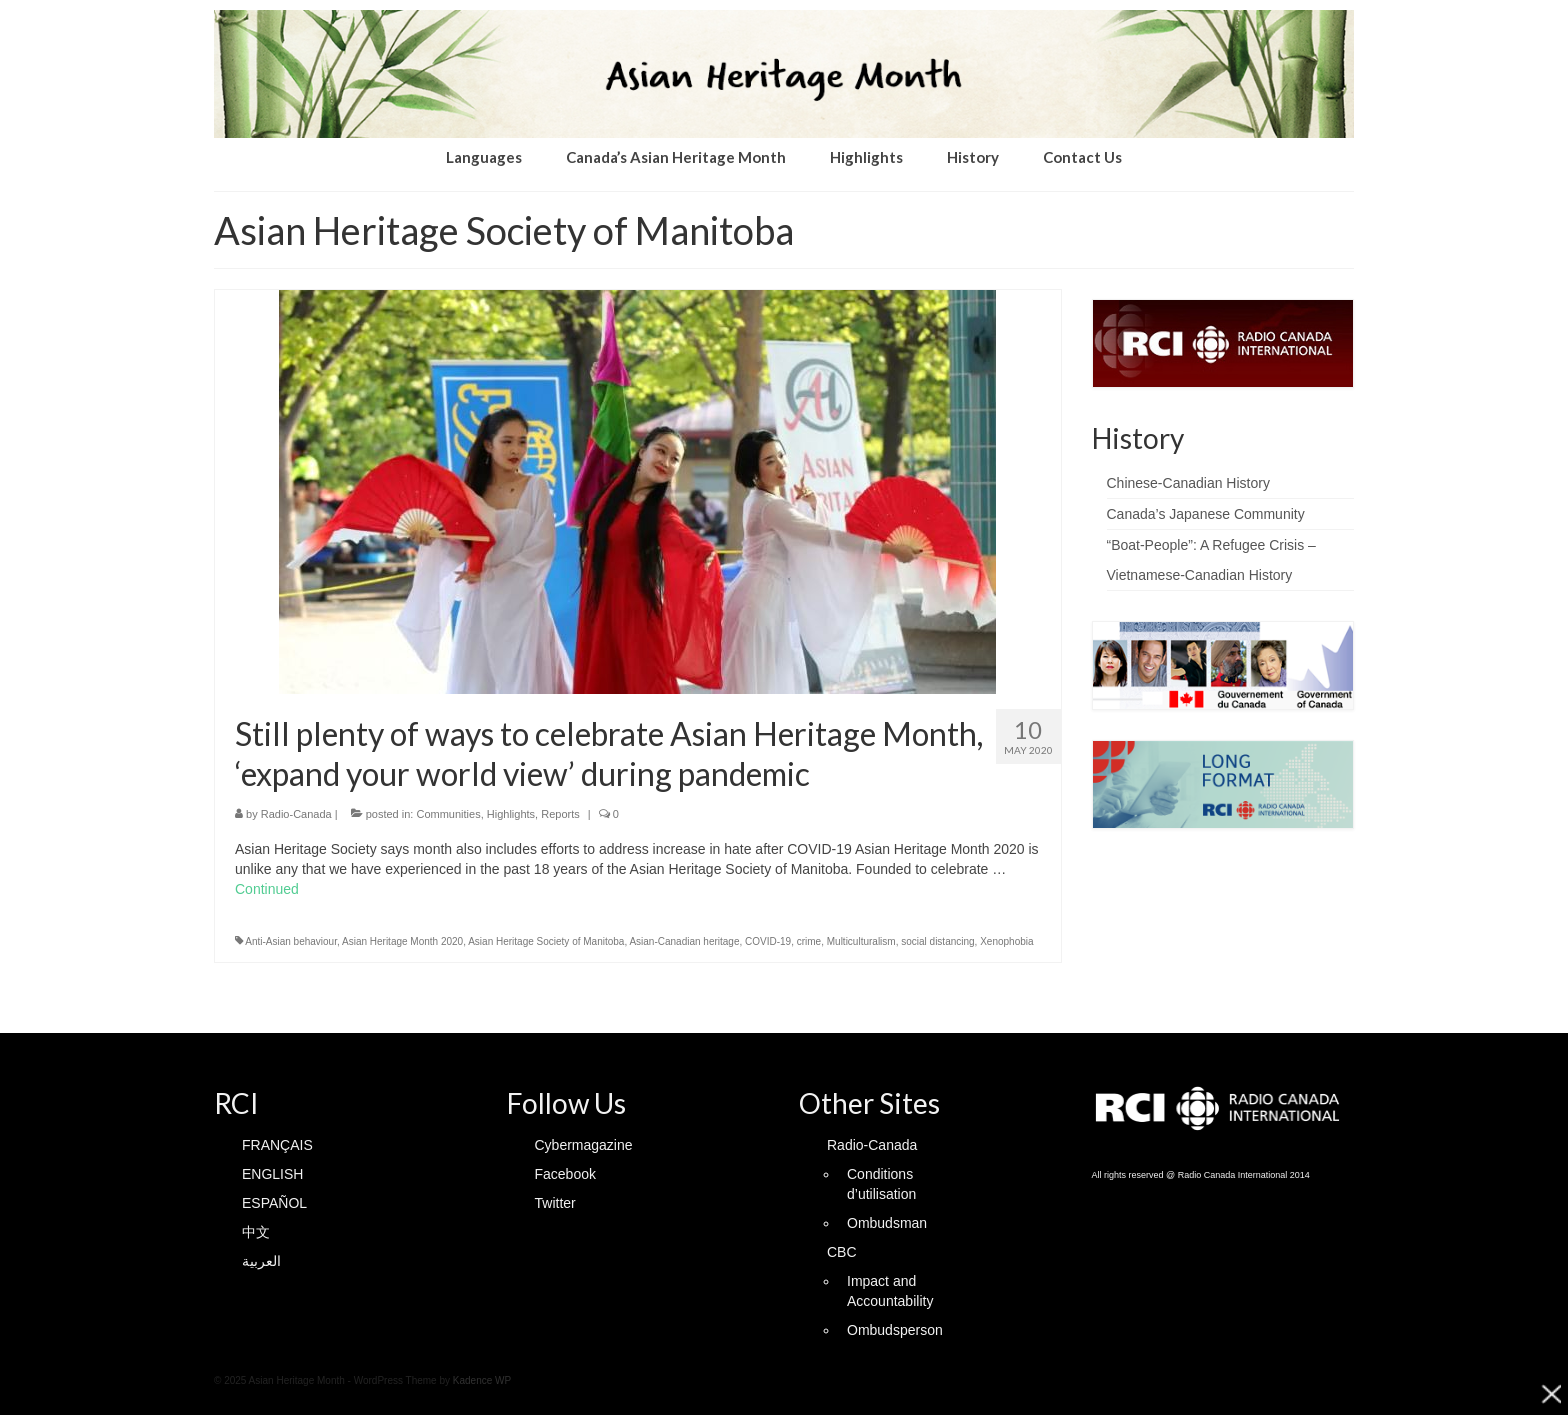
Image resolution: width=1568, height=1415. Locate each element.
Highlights (511, 814)
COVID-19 (768, 941)
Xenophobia (1006, 941)
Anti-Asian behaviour (291, 941)
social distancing (937, 941)
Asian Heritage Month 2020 (402, 941)
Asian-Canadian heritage (684, 941)
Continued (267, 889)
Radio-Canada (296, 814)
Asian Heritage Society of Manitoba (546, 941)
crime (809, 941)
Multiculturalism (861, 941)
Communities (448, 814)
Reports (560, 814)
